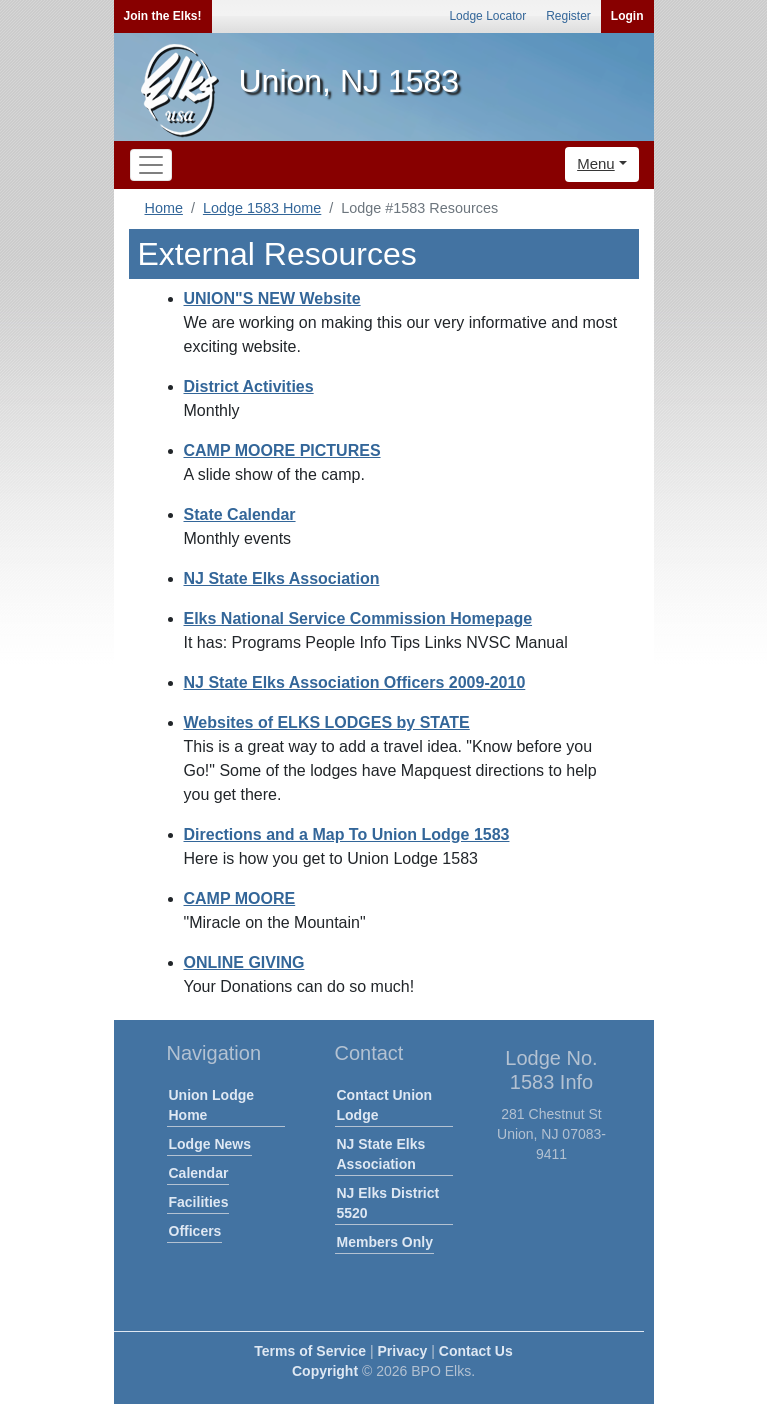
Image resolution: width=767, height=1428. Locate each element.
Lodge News (210, 1144)
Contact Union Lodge (385, 1105)
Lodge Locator (487, 16)
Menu (596, 163)
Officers (195, 1231)
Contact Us (476, 1351)
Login (627, 16)
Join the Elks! (163, 16)
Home (164, 208)
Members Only (385, 1242)
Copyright (325, 1371)
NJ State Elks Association (381, 1154)
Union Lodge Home (212, 1105)
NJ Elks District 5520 (388, 1203)
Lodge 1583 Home (262, 208)
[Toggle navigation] (151, 165)
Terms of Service (310, 1351)
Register (568, 16)
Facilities (199, 1202)
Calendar (199, 1173)
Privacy (403, 1351)
